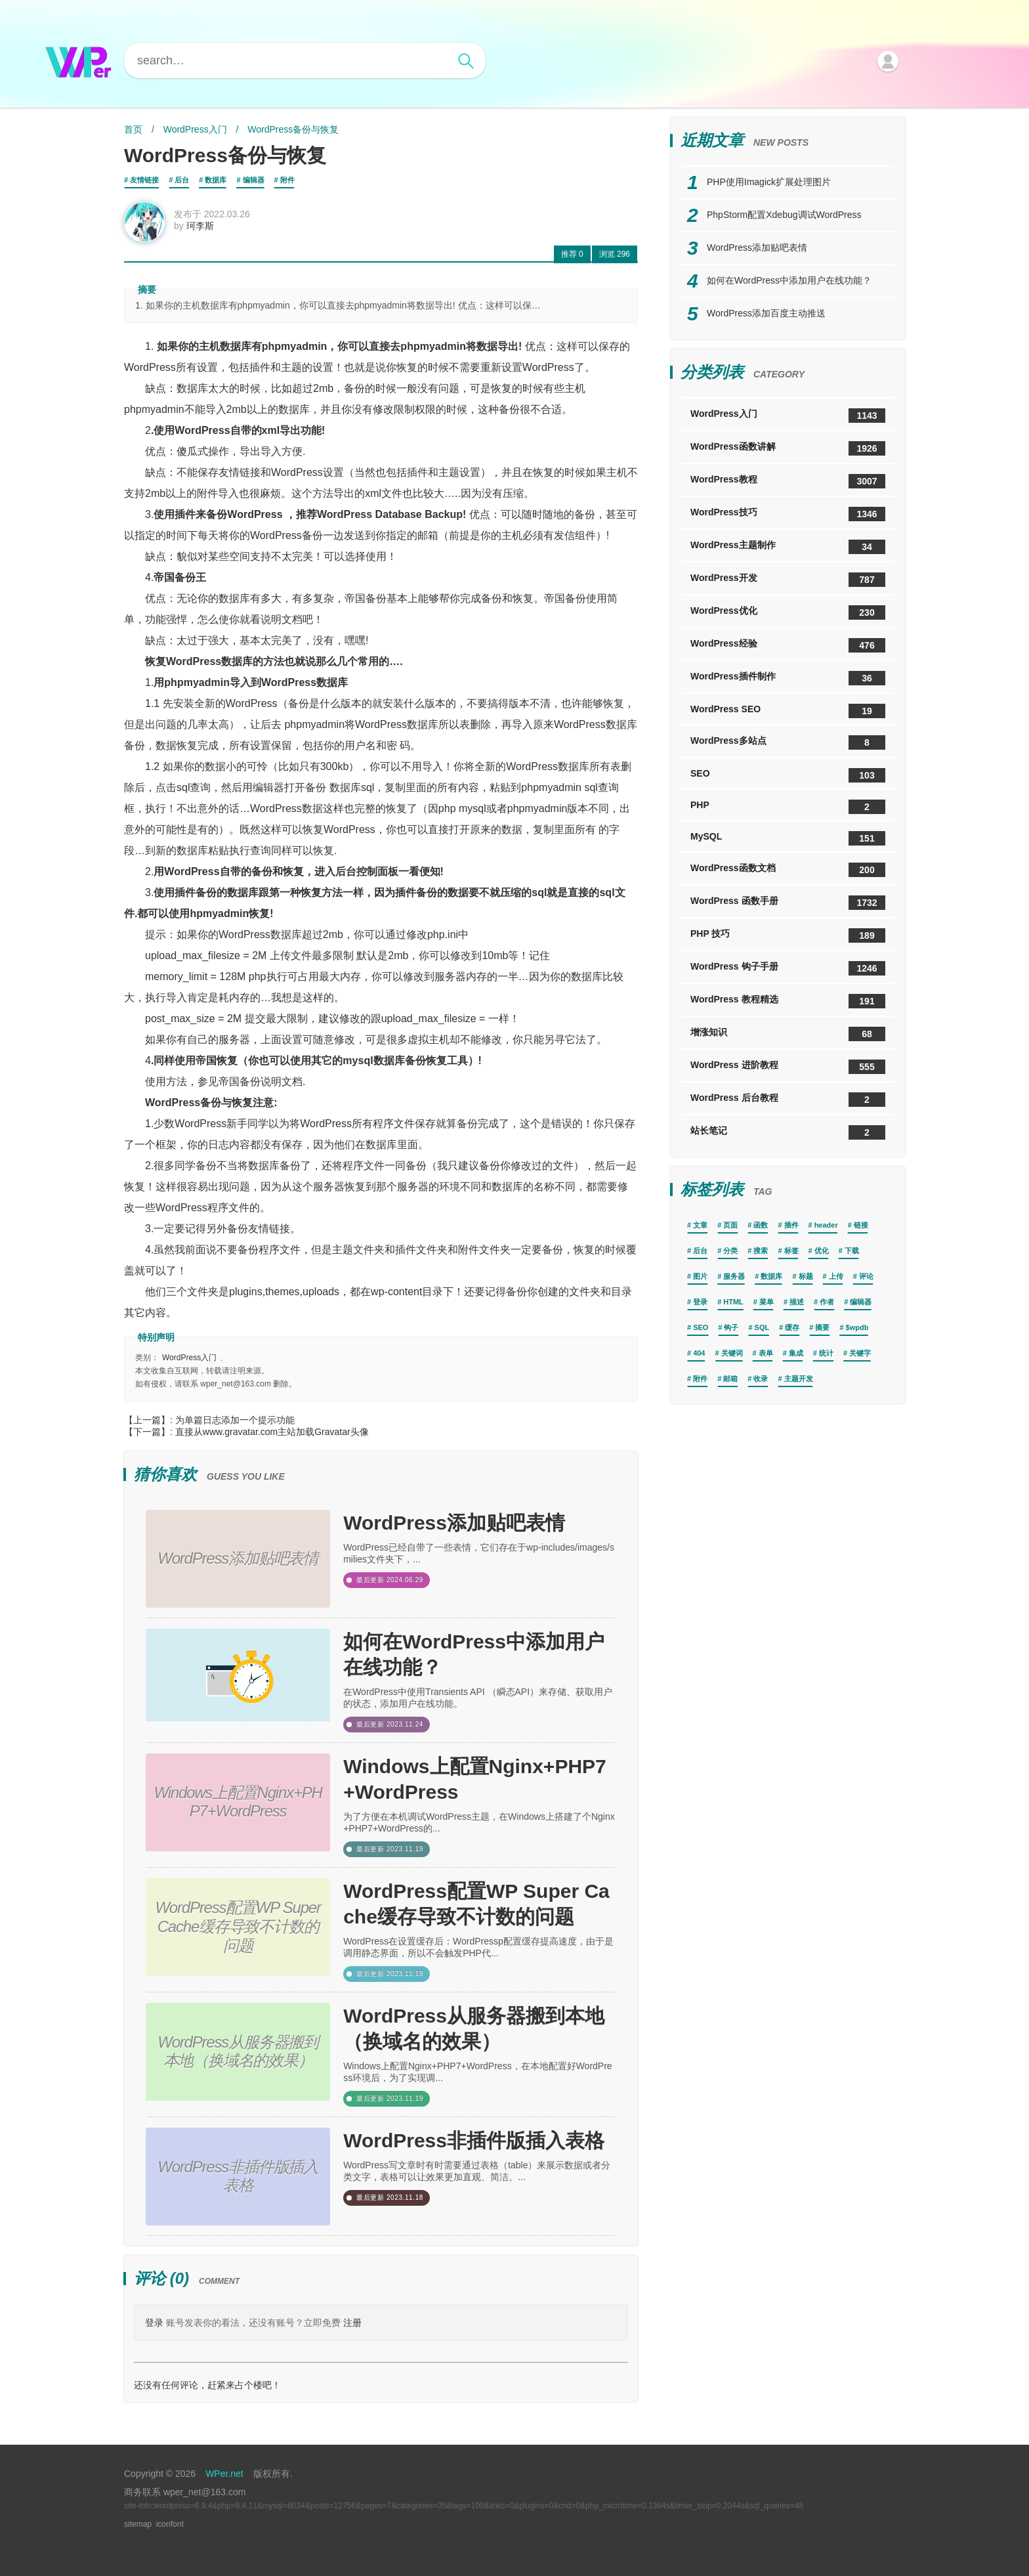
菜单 (766, 1302)
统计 (826, 1353)
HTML (733, 1302)
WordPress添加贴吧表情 (454, 1523)
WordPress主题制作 (787, 547)
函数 (760, 1225)
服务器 (734, 1276)
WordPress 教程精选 (787, 1001)
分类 (730, 1251)
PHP (787, 807)
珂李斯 (200, 226)
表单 (766, 1353)
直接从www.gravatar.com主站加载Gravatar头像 (272, 1432)
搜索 (760, 1251)
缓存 (792, 1327)
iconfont (170, 2524)
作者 (827, 1302)
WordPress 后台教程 (787, 1099)
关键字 (860, 1353)
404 (699, 1353)
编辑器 (253, 180)
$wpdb (857, 1327)
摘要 (822, 1327)
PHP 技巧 (787, 935)
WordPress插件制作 (787, 678)
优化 (821, 1251)
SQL (762, 1327)
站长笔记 (787, 1132)
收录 (760, 1379)
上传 (836, 1276)
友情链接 (144, 180)
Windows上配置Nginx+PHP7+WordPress (474, 1779)
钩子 (731, 1327)
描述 (796, 1302)
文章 (700, 1225)
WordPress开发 (787, 579)
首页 (133, 129)
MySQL (787, 838)
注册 (352, 2322)
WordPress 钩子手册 (787, 968)
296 (614, 254)
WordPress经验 (787, 645)
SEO (787, 775)
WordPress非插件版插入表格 (473, 2140)
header (826, 1225)
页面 (730, 1225)
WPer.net (224, 2473)
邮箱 (730, 1379)
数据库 (215, 180)
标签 (791, 1251)
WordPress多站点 (787, 742)
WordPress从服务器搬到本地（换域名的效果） (473, 2028)
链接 (861, 1225)
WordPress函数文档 (787, 870)
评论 (866, 1276)
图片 (700, 1276)
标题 (806, 1276)
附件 (287, 180)
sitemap (138, 2524)
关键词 (732, 1353)
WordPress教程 (787, 481)
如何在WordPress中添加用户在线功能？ (473, 1654)
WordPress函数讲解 (787, 448)
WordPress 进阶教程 (787, 1067)
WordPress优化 (787, 612)
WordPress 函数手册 (787, 902)
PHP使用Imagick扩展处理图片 (769, 182)
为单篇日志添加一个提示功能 (235, 1420)
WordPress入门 (195, 129)
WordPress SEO (787, 711)
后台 (182, 180)
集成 (796, 1353)
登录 (154, 2322)
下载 (852, 1251)
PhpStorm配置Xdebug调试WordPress (784, 214)
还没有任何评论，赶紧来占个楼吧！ (207, 2385)
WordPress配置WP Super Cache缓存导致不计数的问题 (476, 1903)
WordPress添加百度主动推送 (766, 313)
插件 (791, 1225)
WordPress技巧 (787, 514)
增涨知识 (787, 1034)
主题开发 (798, 1379)
